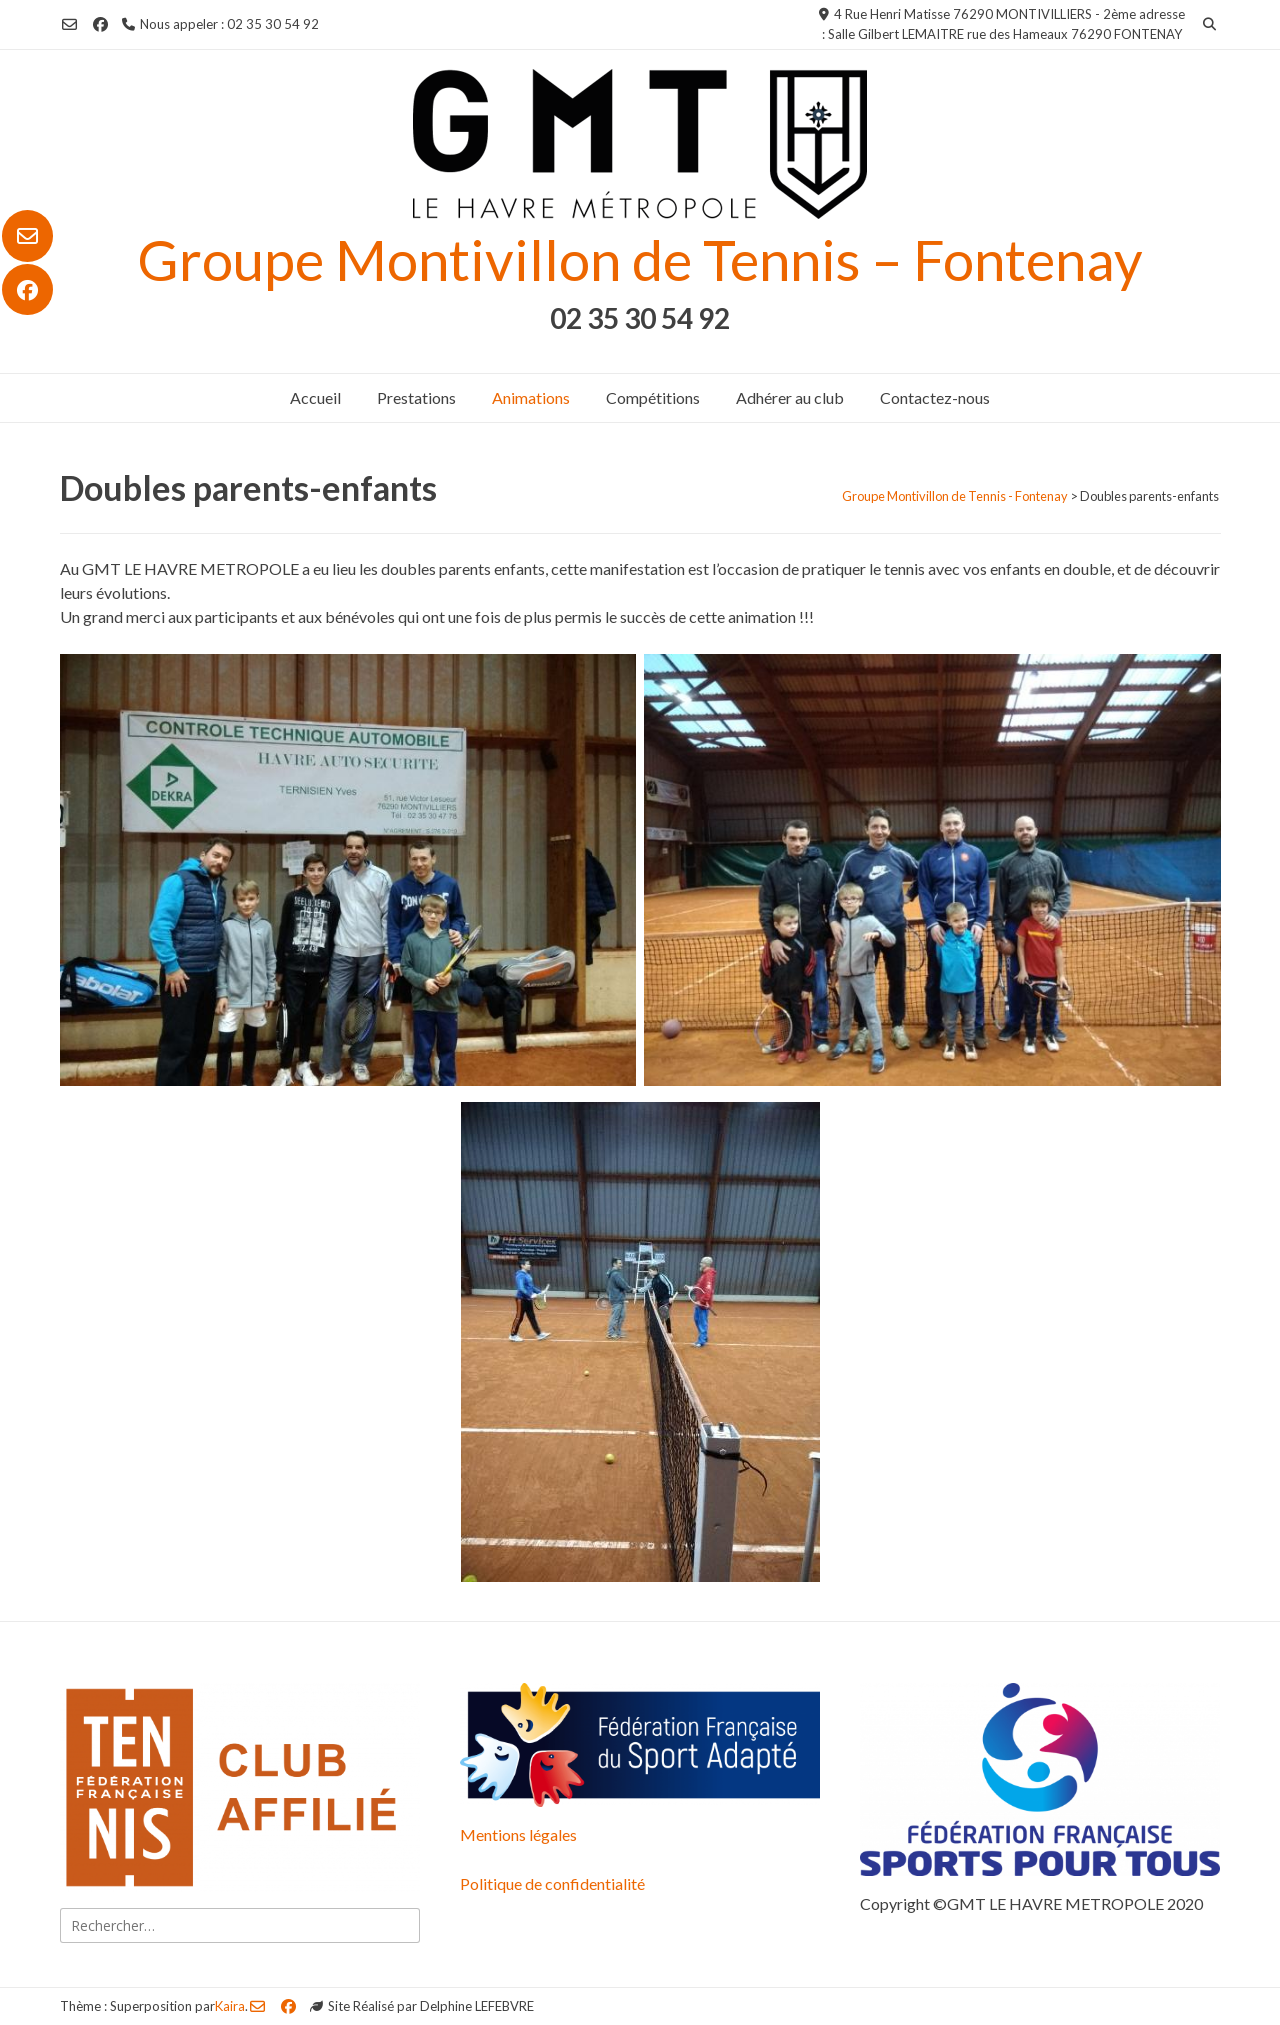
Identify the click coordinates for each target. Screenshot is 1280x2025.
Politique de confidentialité (552, 1883)
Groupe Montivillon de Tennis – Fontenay (640, 259)
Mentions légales (518, 1834)
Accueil (315, 397)
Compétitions (653, 397)
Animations (531, 397)
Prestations (416, 397)
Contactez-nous (935, 397)
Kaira (230, 2006)
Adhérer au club (790, 397)
